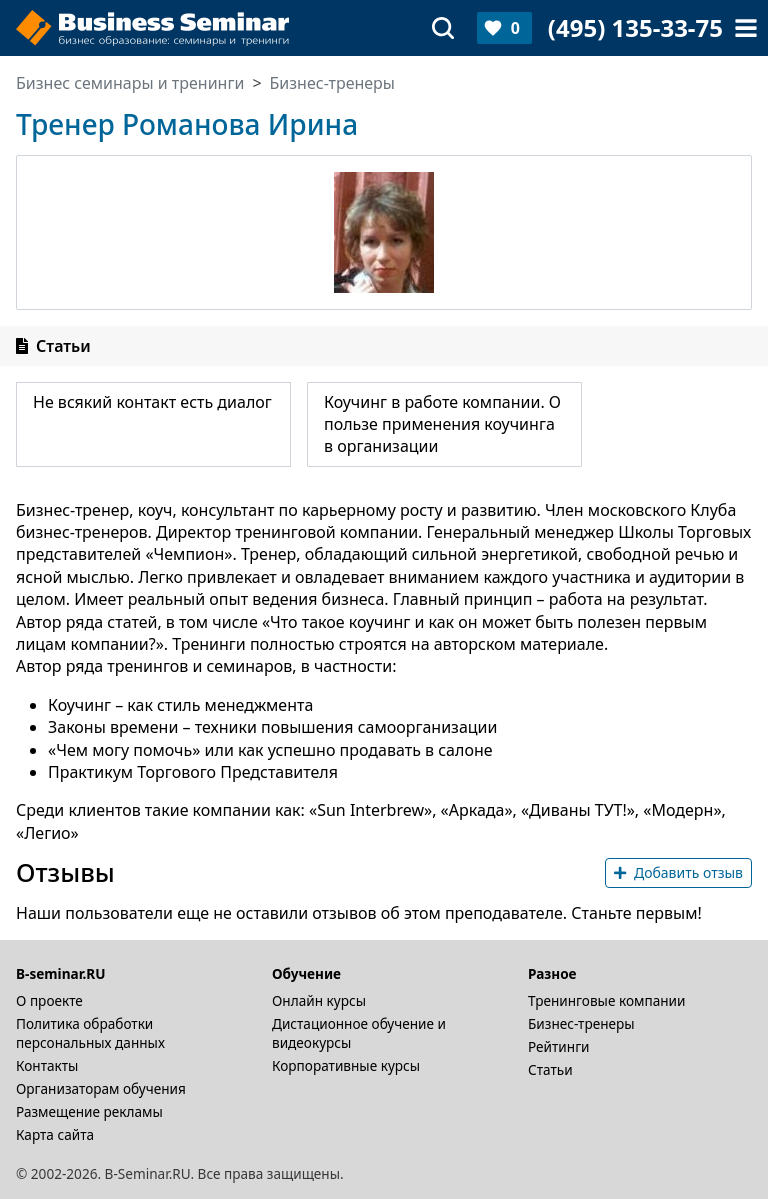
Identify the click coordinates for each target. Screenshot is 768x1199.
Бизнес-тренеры (581, 1023)
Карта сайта (55, 1134)
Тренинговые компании (606, 1000)
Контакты (47, 1065)
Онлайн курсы (319, 1000)
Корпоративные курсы (346, 1065)
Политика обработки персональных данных (90, 1033)
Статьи (550, 1069)
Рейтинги (559, 1046)
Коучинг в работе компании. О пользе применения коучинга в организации (442, 424)
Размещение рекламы (89, 1111)
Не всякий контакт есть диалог (152, 402)
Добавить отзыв (678, 872)
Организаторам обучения (101, 1088)
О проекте (49, 1000)
